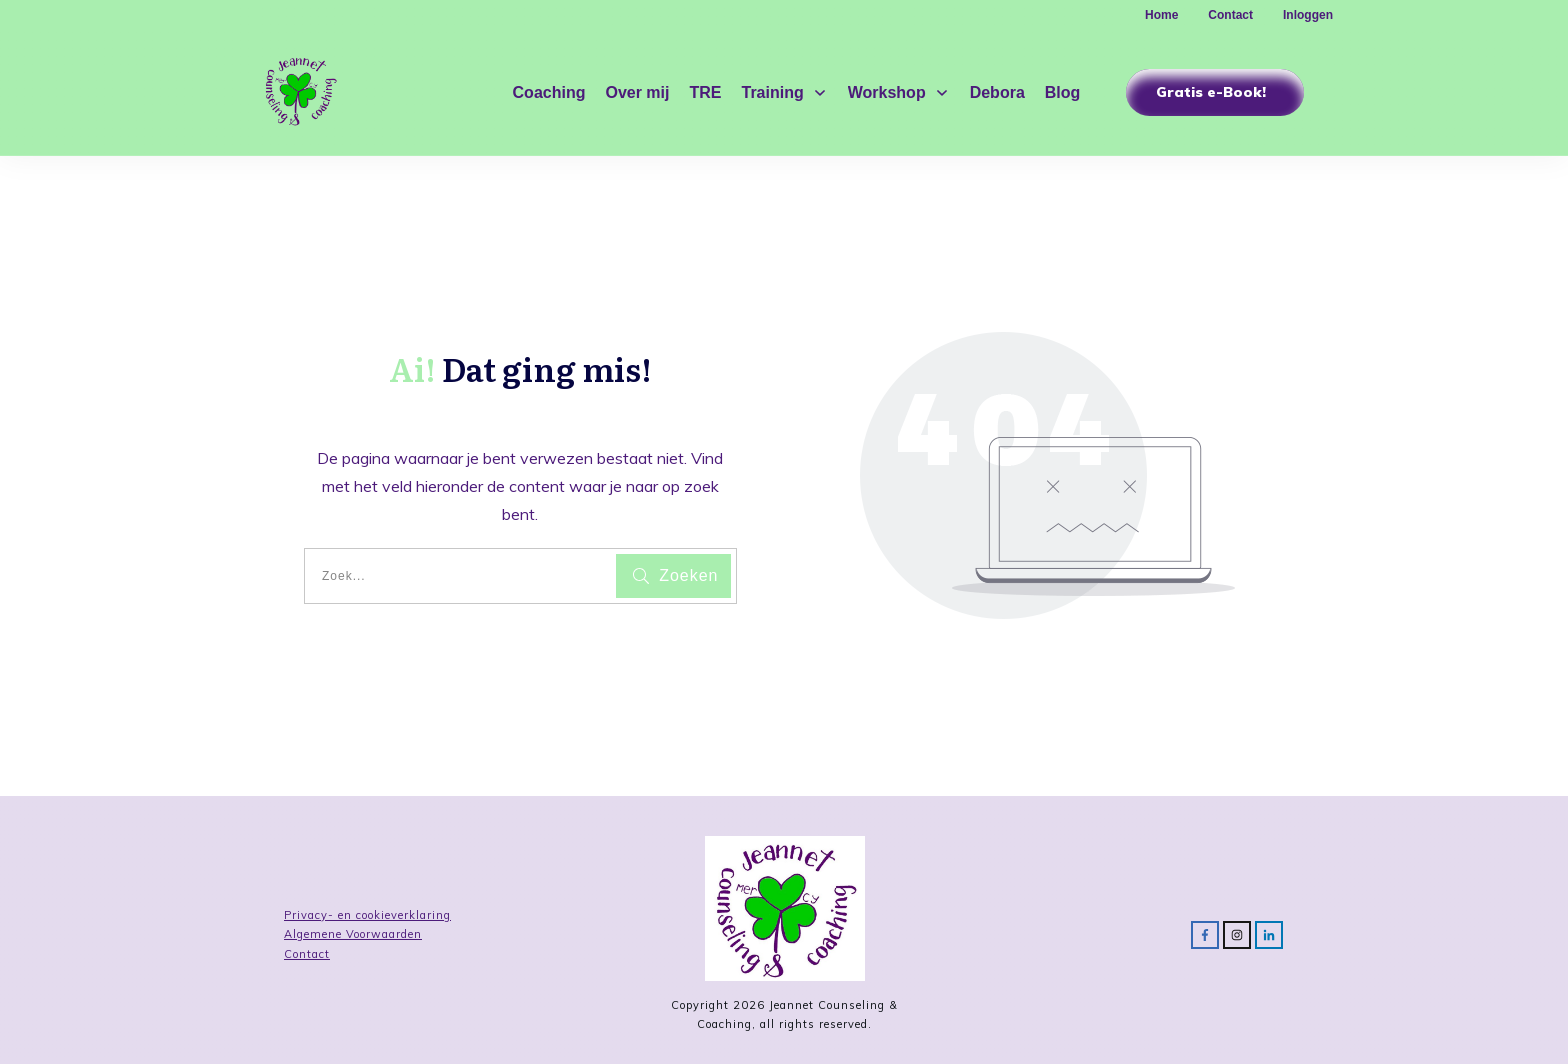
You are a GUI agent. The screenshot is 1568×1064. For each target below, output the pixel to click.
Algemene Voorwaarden (353, 934)
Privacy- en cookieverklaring (367, 915)
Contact (307, 954)
